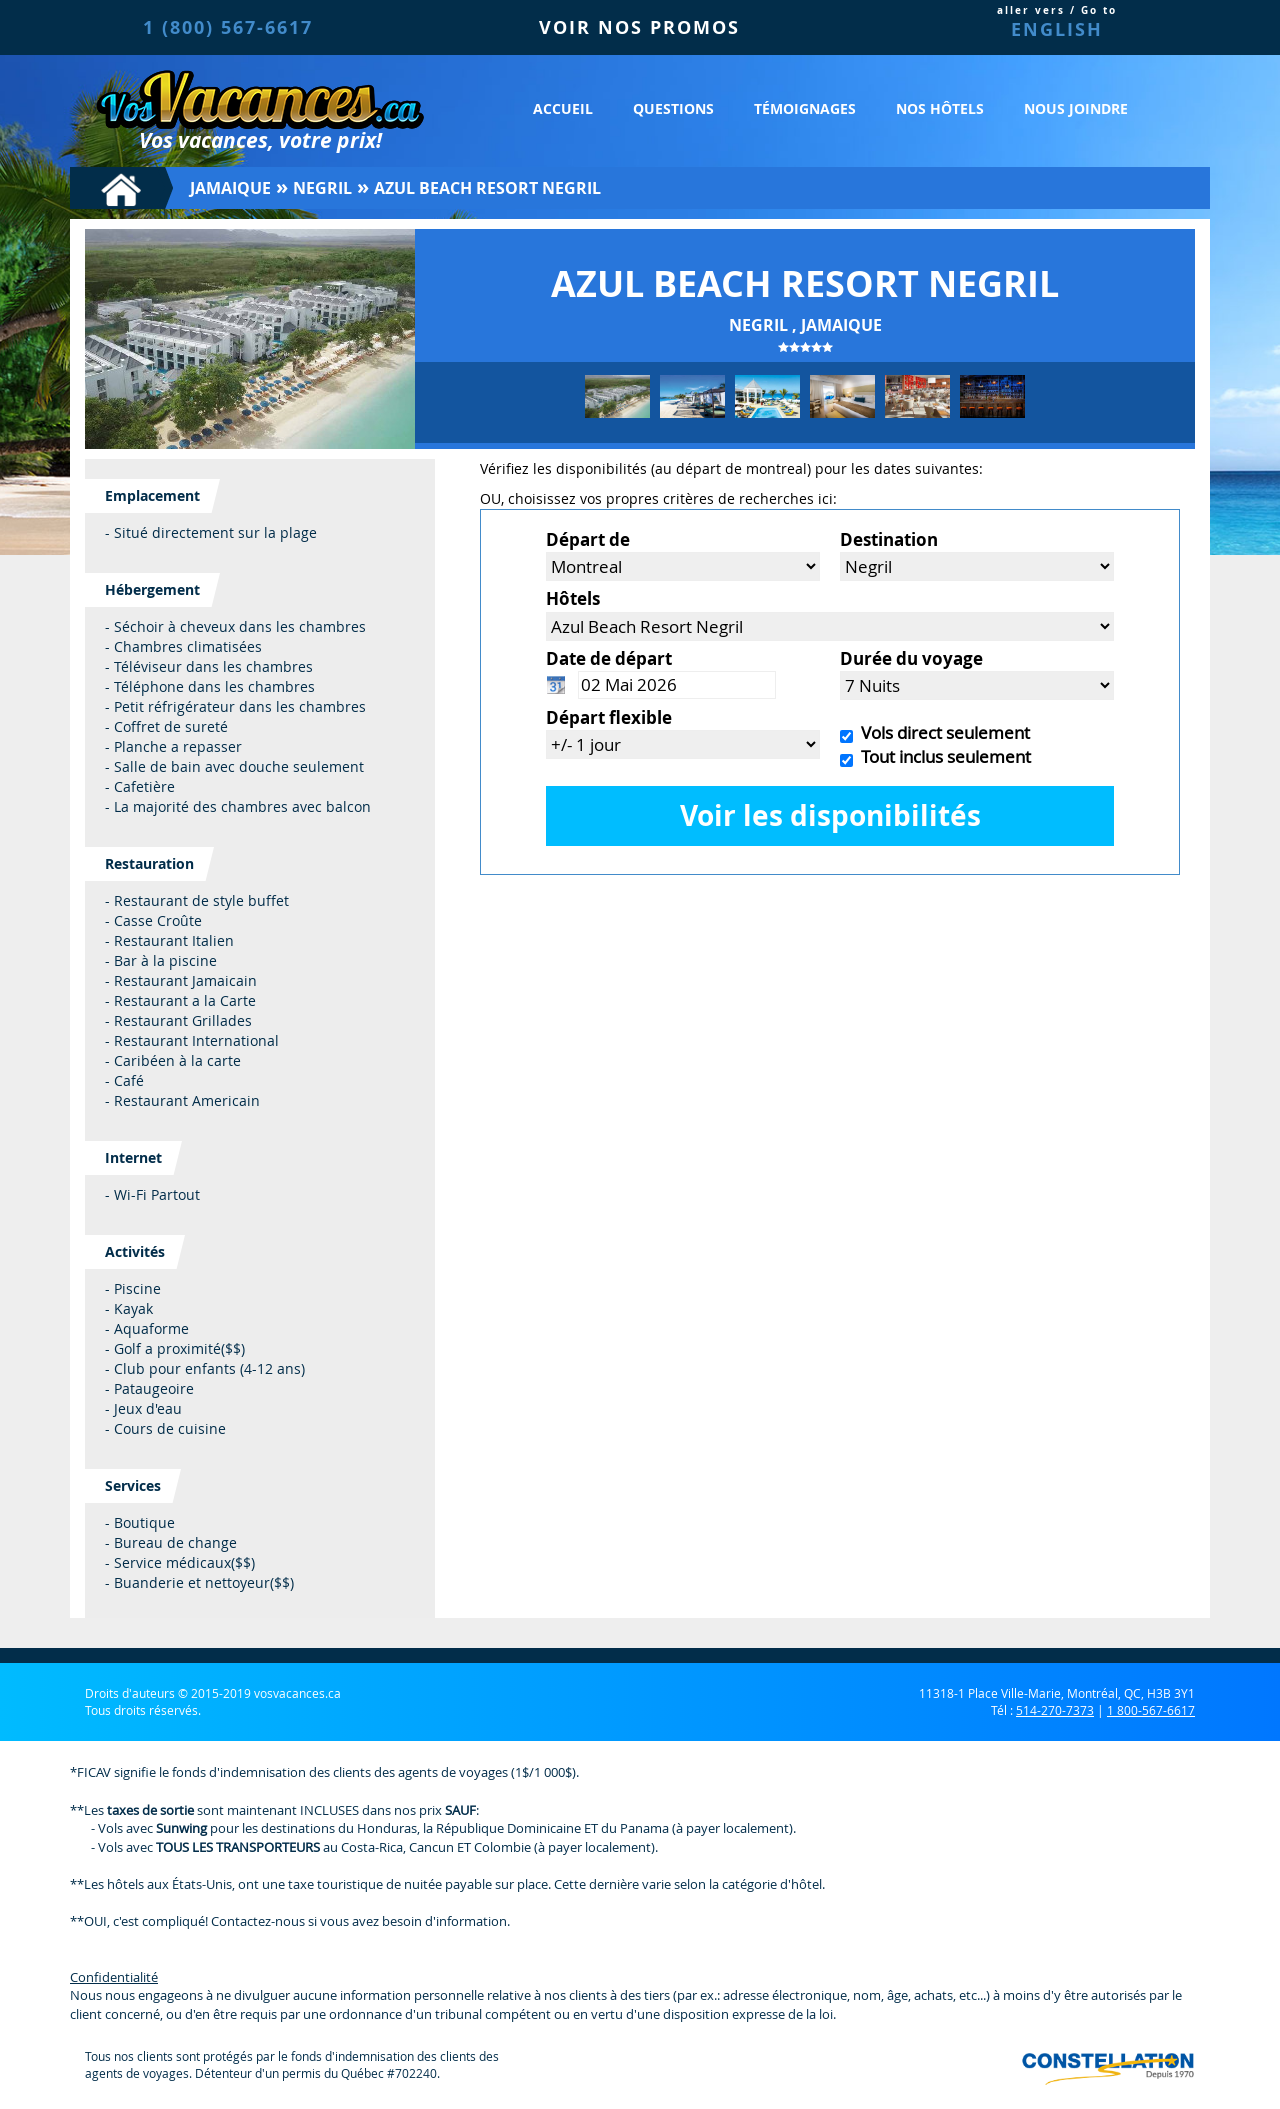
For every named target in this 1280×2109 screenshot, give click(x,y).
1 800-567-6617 (1151, 1710)
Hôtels (573, 598)
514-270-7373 (1055, 1710)
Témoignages (805, 108)
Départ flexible (609, 717)
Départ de (588, 539)
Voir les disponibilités (830, 815)
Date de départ (609, 658)
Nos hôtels (940, 108)
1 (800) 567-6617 (228, 27)
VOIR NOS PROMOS (639, 27)
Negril (322, 188)
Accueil (563, 108)
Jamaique (230, 188)
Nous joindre (1076, 108)
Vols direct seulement (941, 732)
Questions (673, 108)
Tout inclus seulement (942, 756)
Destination (889, 539)
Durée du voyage (911, 658)
